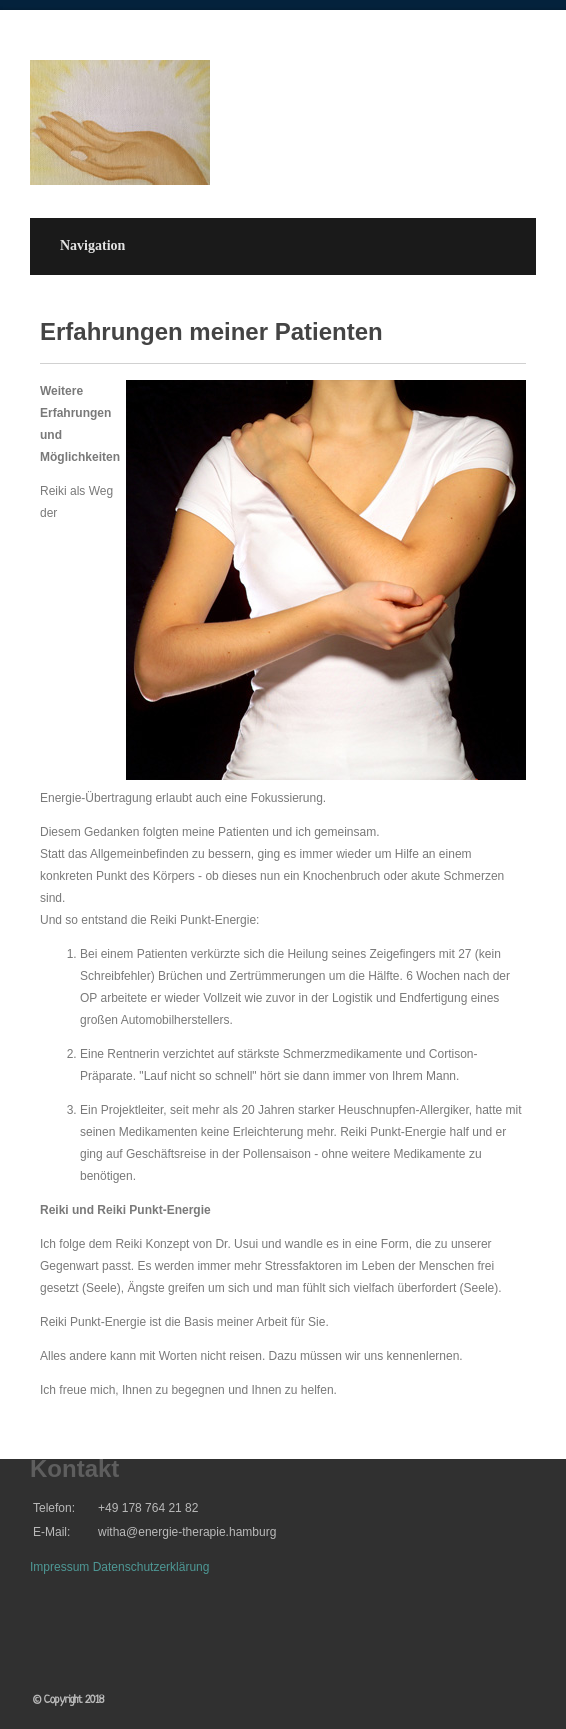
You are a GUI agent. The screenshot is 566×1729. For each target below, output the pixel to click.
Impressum (59, 1567)
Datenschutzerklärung (151, 1567)
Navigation (92, 245)
